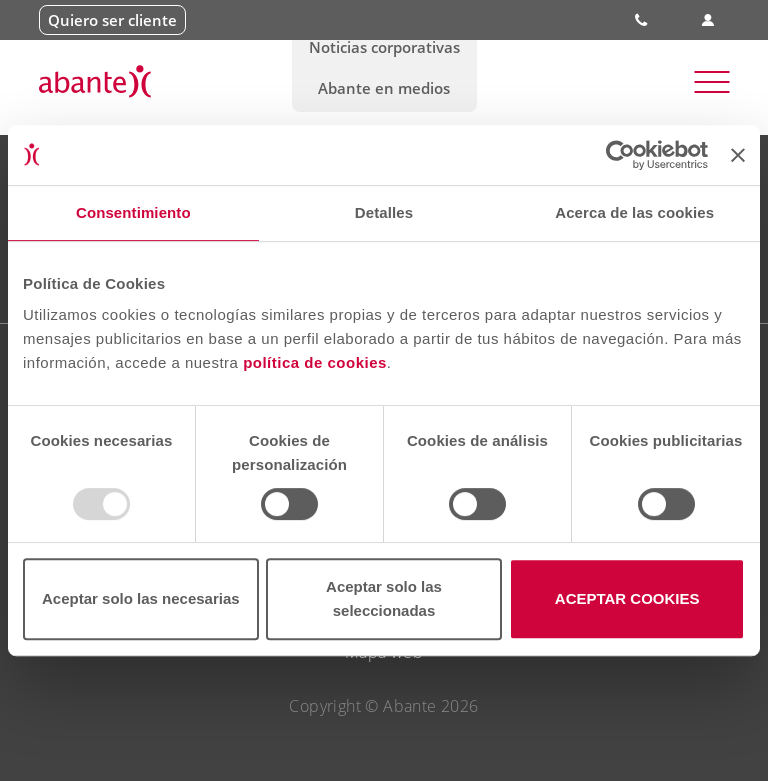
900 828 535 (643, 20)
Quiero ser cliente (112, 20)
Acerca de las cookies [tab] (634, 212)
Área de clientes (708, 20)
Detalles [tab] (384, 212)
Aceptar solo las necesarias (141, 598)
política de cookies (315, 362)
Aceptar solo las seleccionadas (384, 598)
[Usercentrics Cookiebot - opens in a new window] (620, 155)
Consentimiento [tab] (133, 212)
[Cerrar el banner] (738, 155)
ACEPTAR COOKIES (627, 598)
